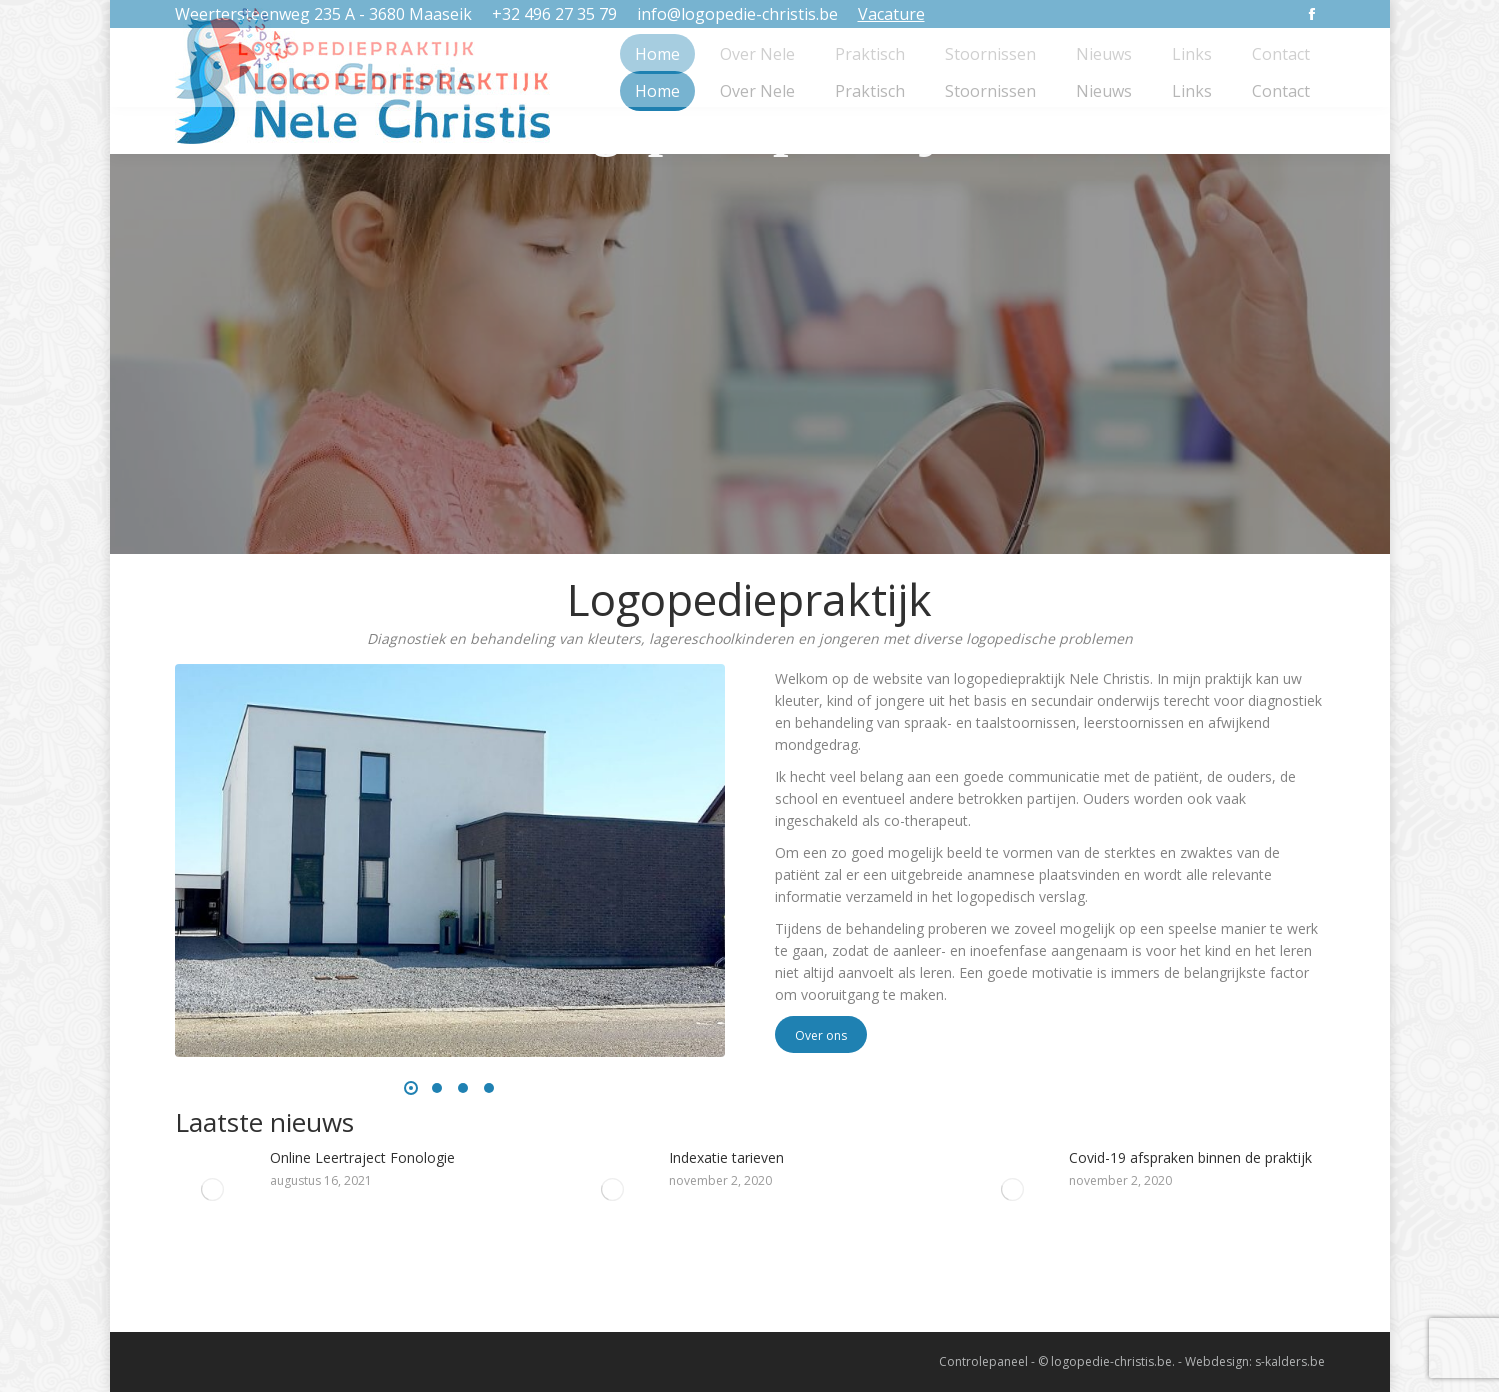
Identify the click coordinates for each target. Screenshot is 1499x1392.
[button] (411, 1088)
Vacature (891, 14)
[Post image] (212, 1189)
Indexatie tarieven (726, 1157)
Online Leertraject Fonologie (362, 1157)
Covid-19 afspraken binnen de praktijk (1190, 1157)
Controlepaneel (983, 1361)
